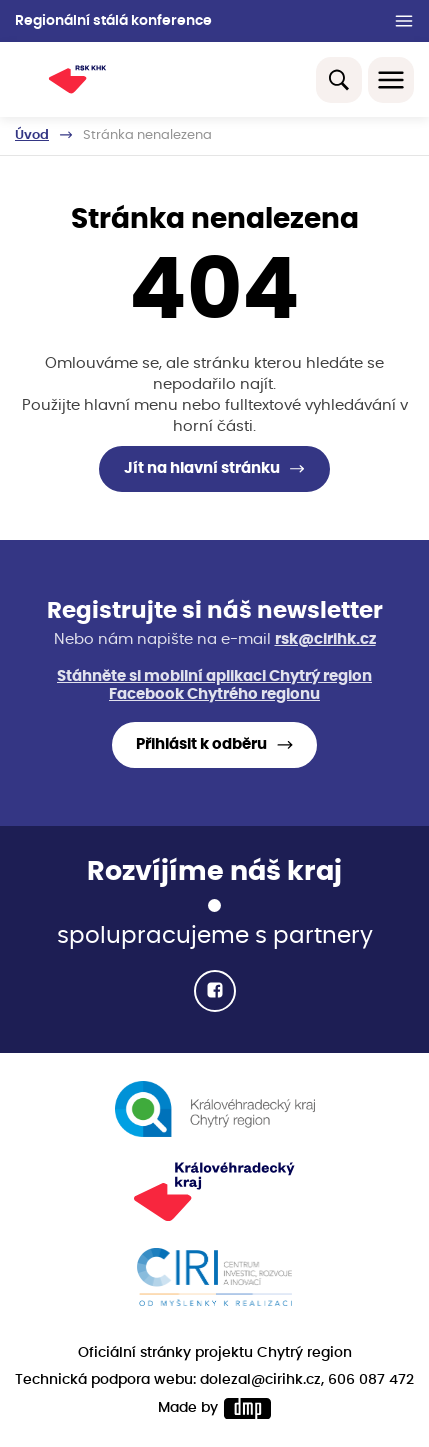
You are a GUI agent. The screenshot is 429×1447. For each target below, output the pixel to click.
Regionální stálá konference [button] (113, 21)
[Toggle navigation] (391, 80)
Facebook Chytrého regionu (214, 694)
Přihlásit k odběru (201, 744)
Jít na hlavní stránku (202, 468)
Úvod (32, 135)
